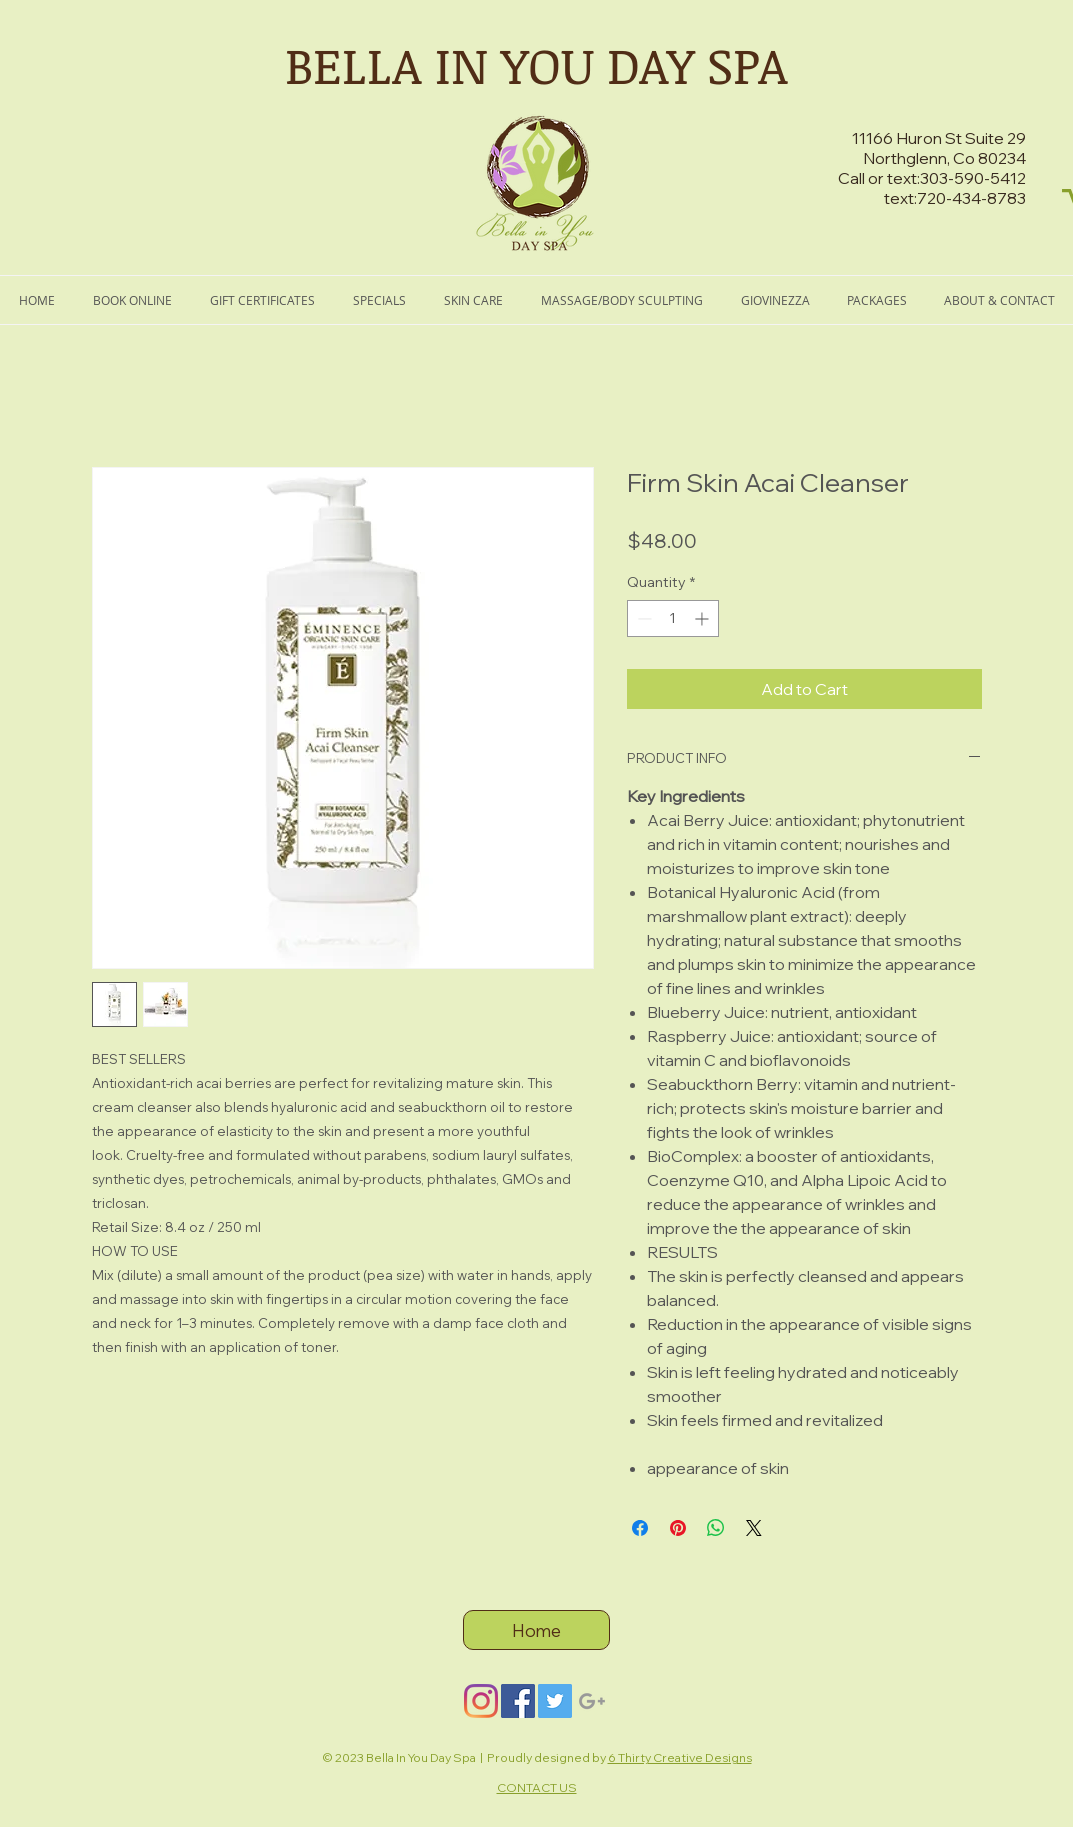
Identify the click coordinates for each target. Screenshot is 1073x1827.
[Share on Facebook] (640, 1528)
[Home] (536, 1630)
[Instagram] (481, 1701)
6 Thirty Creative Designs (680, 1757)
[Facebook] (518, 1701)
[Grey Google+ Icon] (592, 1701)
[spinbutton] (673, 618)
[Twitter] (555, 1701)
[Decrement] (642, 618)
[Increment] (703, 618)
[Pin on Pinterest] (678, 1528)
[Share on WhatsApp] (716, 1528)
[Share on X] (754, 1528)
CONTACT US (537, 1787)
